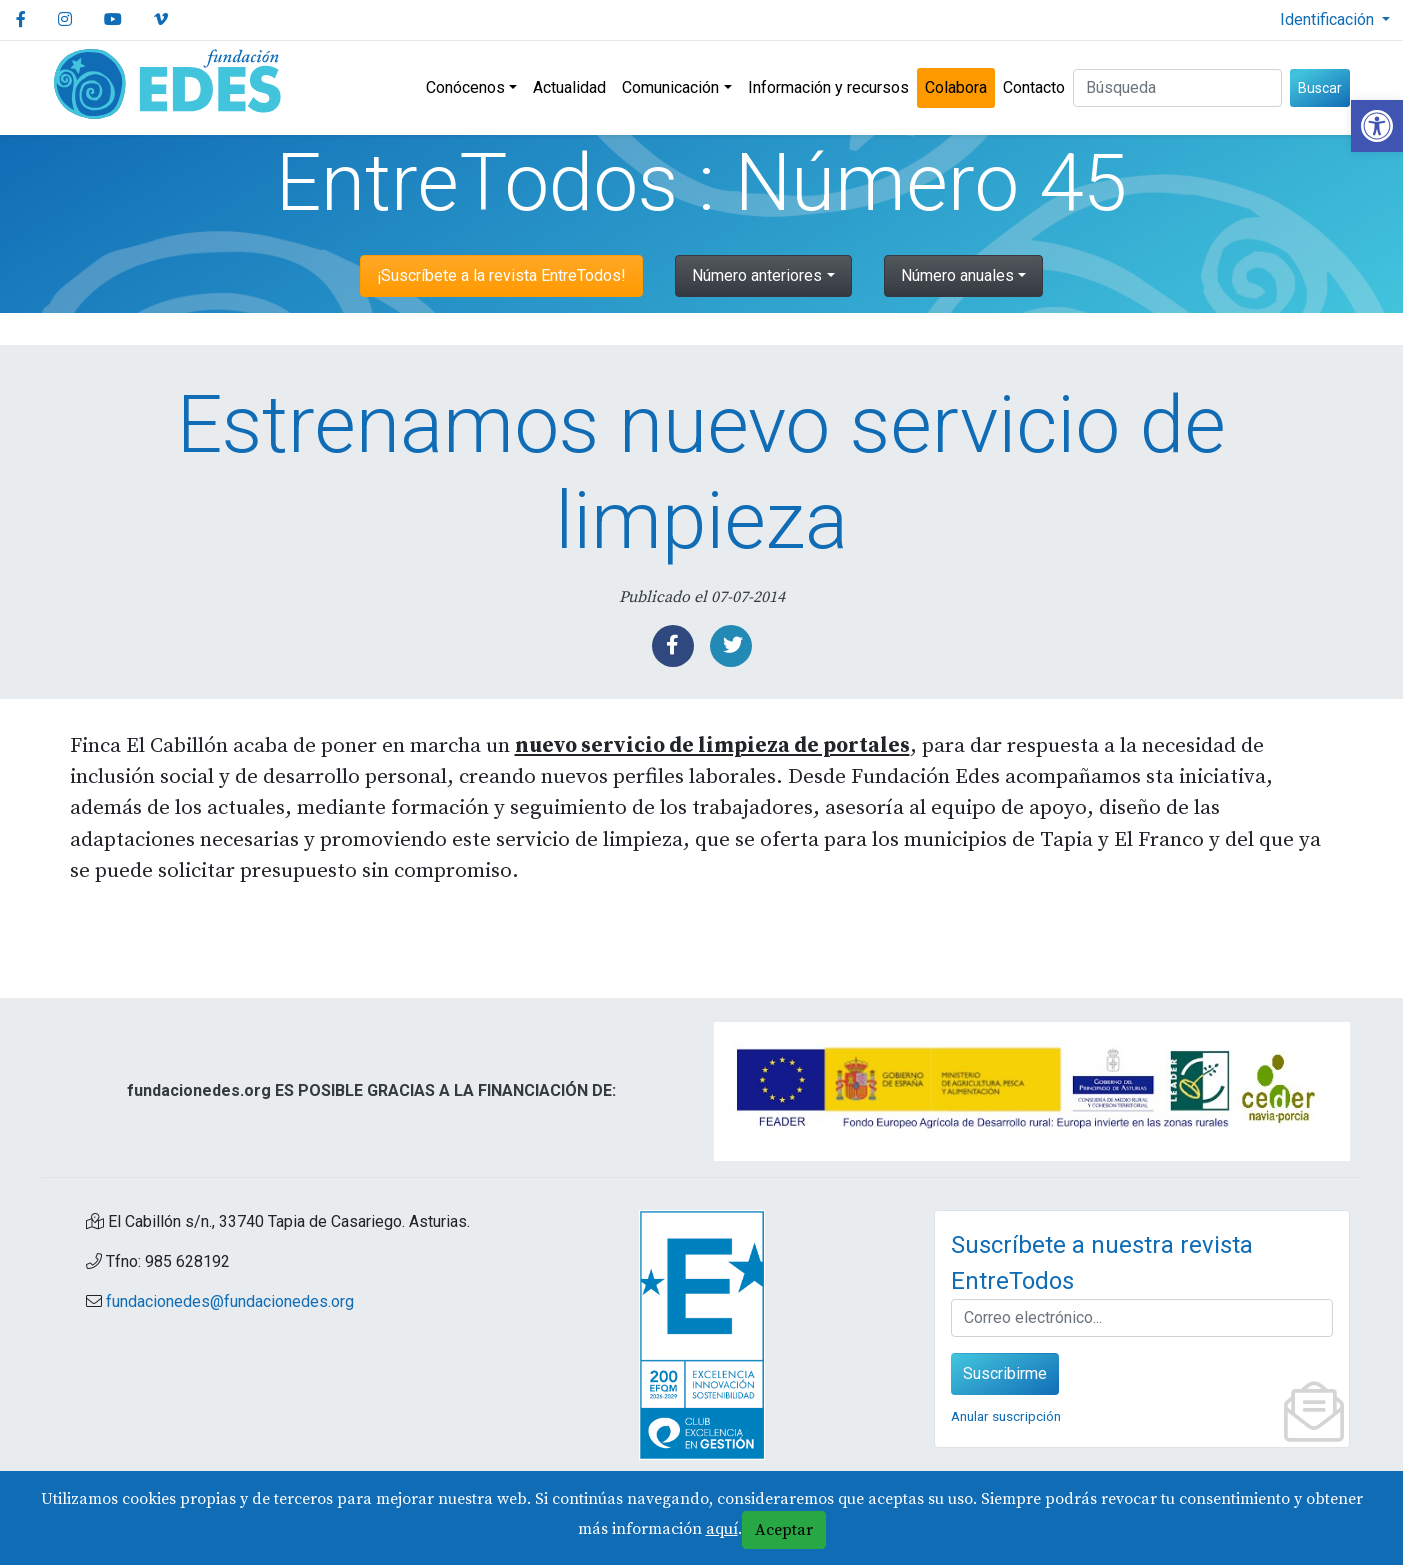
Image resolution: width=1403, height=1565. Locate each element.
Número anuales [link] (957, 275)
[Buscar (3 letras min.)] (1177, 88)
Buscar (1320, 88)
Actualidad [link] (569, 87)
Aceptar (784, 1530)
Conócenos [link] (465, 87)
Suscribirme (1005, 1373)
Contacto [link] (1034, 87)
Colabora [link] (956, 87)
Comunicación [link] (670, 87)
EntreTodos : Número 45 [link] (701, 183)
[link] (1377, 126)
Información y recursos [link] (828, 87)
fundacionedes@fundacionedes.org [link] (230, 1301)
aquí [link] (722, 1529)
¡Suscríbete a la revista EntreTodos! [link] (501, 275)
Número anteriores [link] (757, 275)
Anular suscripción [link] (1006, 1416)
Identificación (1329, 19)
